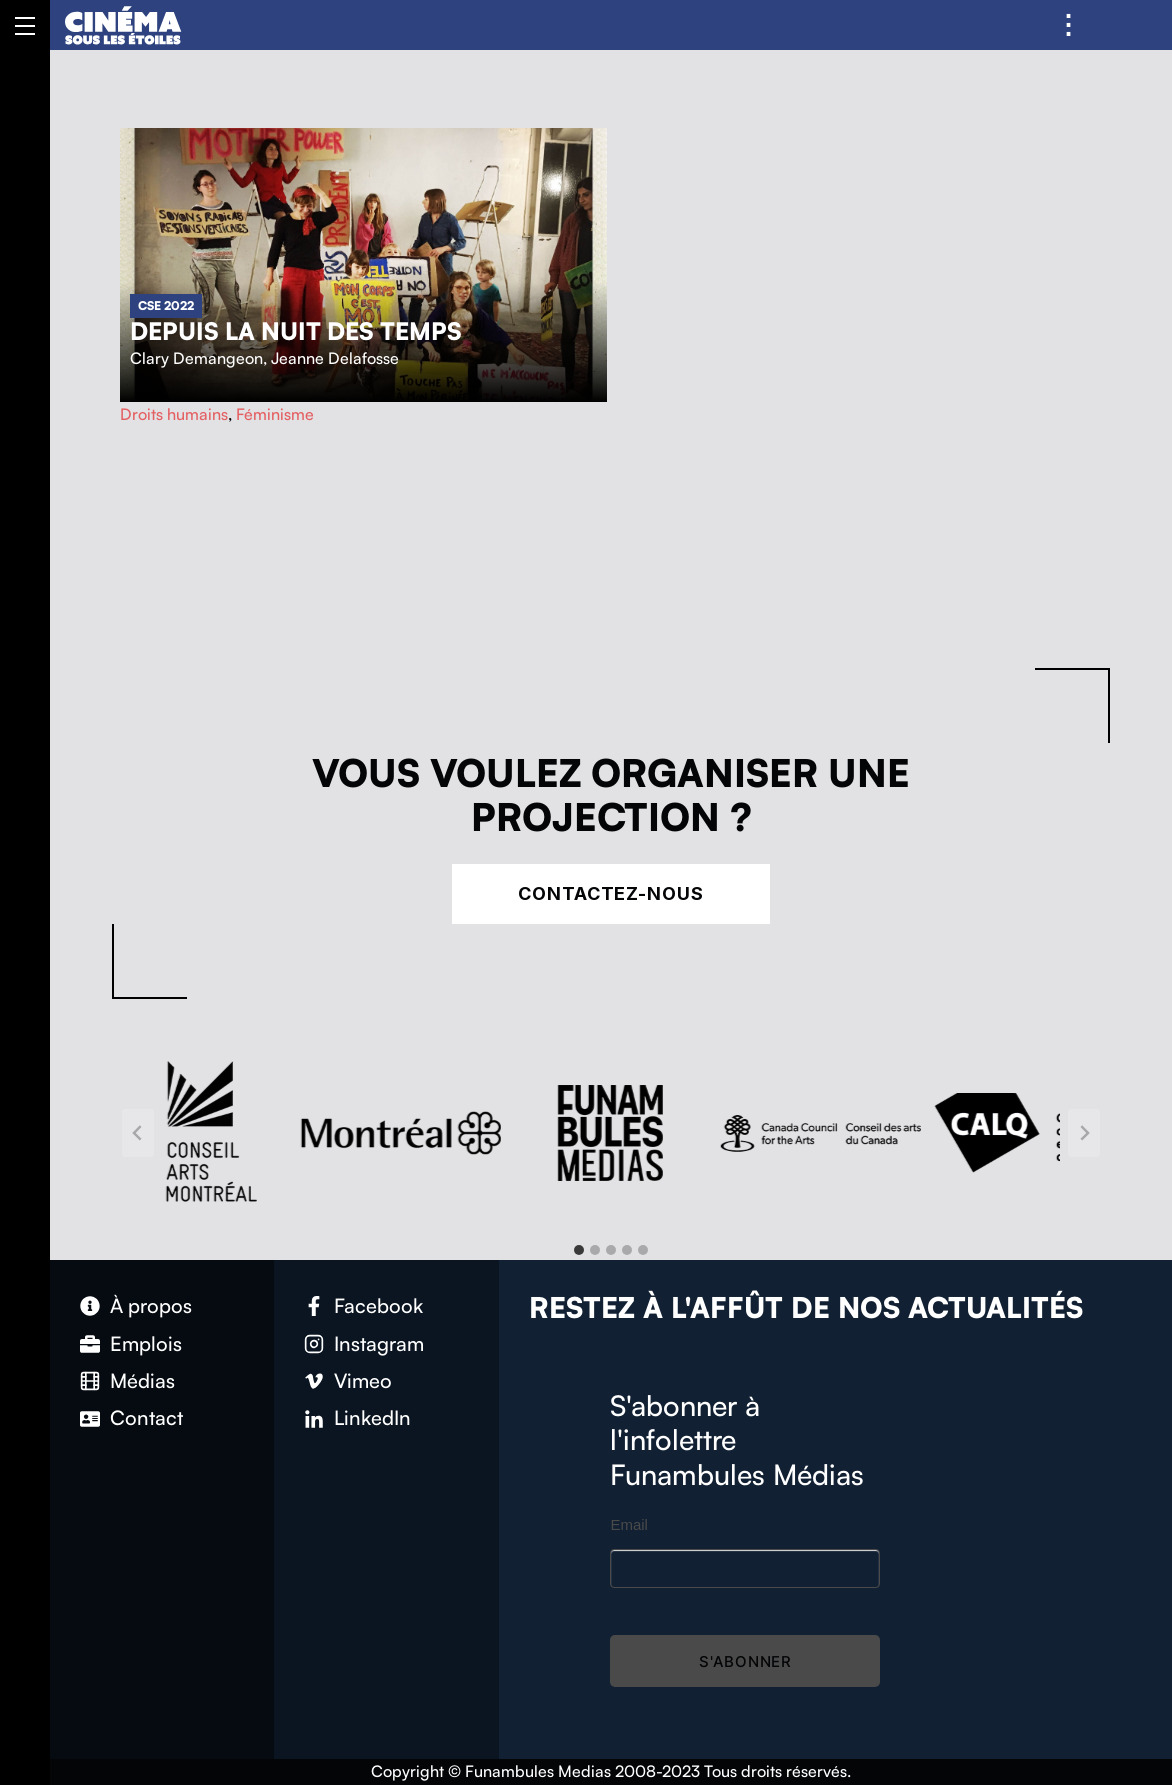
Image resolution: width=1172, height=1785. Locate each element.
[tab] (579, 1250)
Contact (146, 1417)
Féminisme (275, 414)
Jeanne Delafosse (335, 358)
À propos (151, 1305)
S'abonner (745, 1661)
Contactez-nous (611, 893)
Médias (142, 1380)
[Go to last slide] (138, 1133)
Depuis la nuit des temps (296, 331)
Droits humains (174, 414)
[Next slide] (1084, 1133)
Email (629, 1524)
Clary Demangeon (196, 358)
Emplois (146, 1343)
